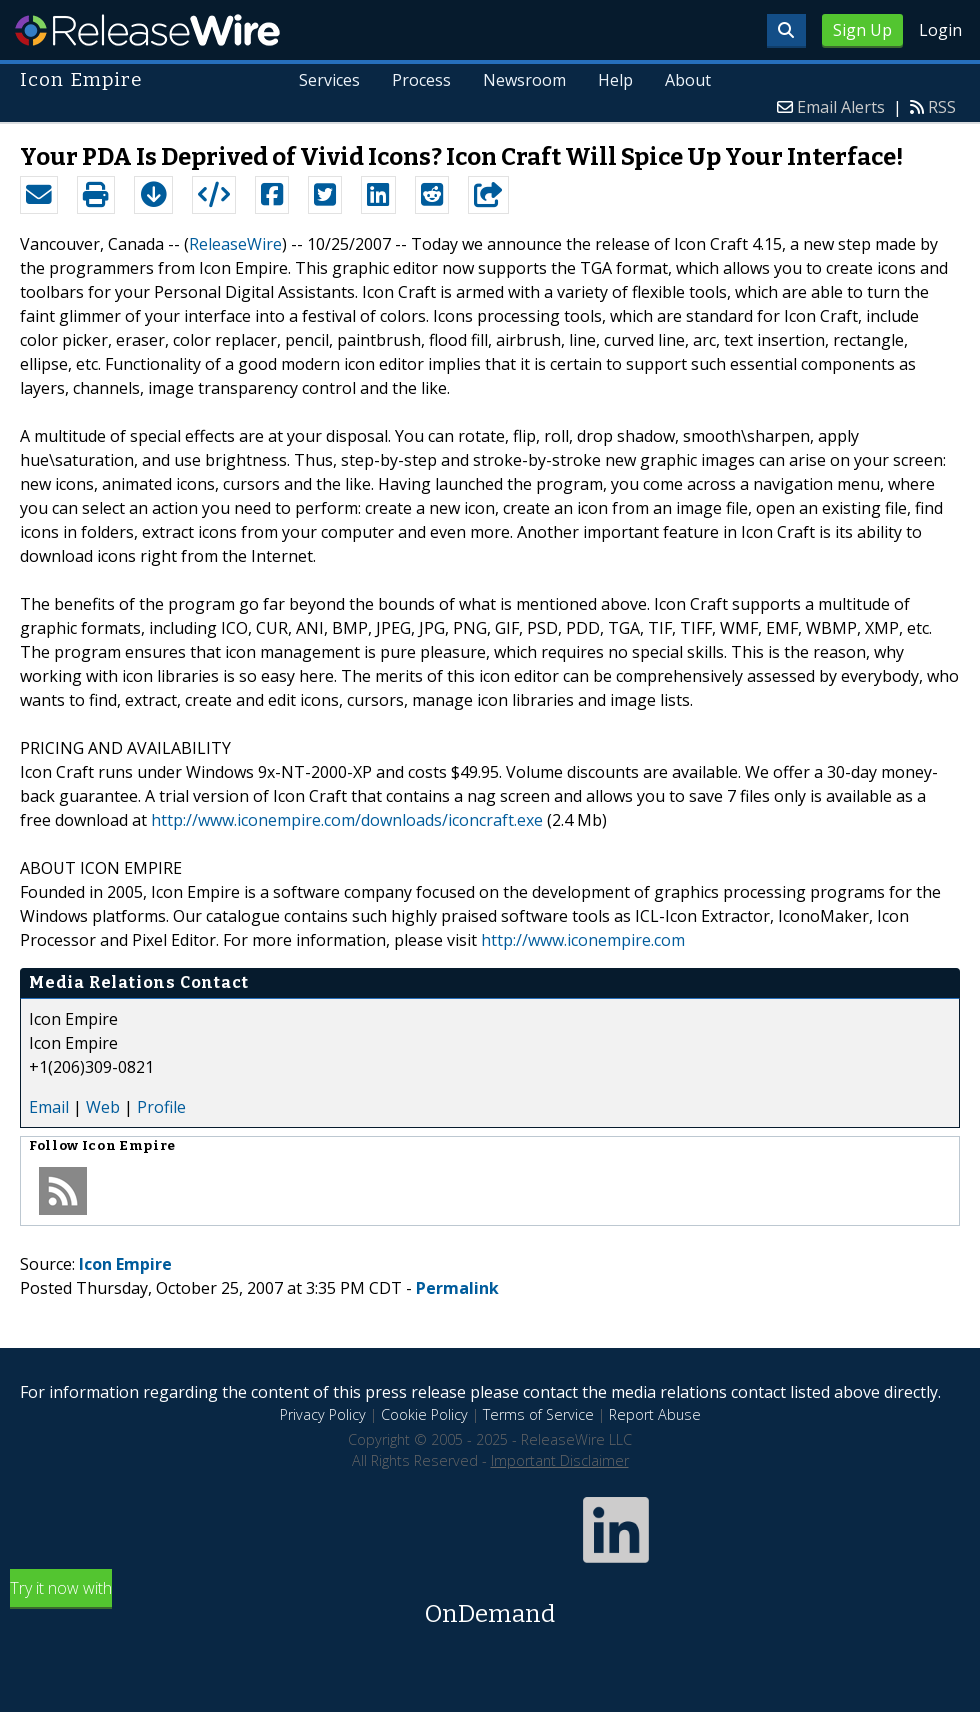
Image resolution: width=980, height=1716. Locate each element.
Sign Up (862, 30)
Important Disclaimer (560, 1460)
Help (615, 80)
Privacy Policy (323, 1414)
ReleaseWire (147, 30)
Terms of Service (538, 1414)
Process (422, 80)
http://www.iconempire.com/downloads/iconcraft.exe (347, 820)
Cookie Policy (424, 1414)
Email (49, 1107)
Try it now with (490, 1604)
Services (330, 80)
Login (940, 30)
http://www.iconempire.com (583, 940)
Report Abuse (655, 1414)
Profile (161, 1107)
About (688, 80)
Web (103, 1107)
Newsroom (524, 80)
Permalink (457, 1288)
